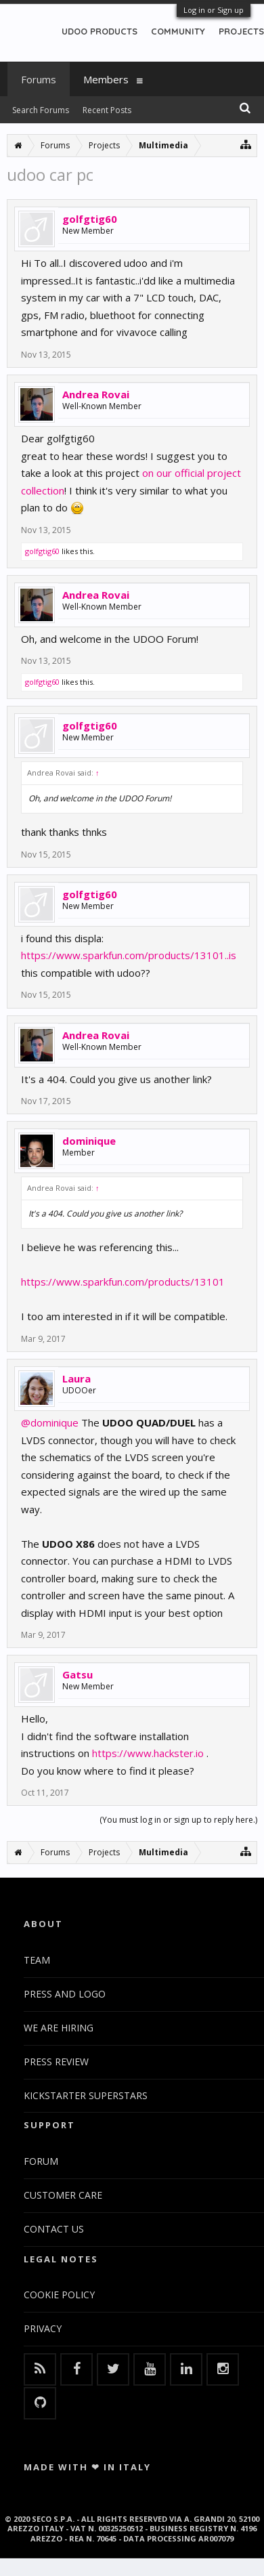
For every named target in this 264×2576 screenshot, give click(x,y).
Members (106, 79)
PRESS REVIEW (56, 2061)
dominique (89, 1140)
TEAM (37, 1960)
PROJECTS (241, 31)
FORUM (41, 2161)
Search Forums (40, 110)
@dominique (50, 1422)
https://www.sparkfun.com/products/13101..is (128, 955)
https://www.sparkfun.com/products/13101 (123, 1281)
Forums (38, 79)
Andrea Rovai (95, 394)
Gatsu (77, 1674)
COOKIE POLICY (59, 2294)
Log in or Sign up (213, 10)
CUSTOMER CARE (63, 2195)
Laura (76, 1378)
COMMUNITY (178, 31)
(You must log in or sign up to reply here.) (178, 1819)
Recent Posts (107, 110)
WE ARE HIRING (58, 2027)
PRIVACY (43, 2328)
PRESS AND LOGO (65, 1993)
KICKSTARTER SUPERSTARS (86, 2095)
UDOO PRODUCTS (99, 31)
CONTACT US (54, 2228)
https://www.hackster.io (148, 1753)
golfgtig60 (89, 219)
